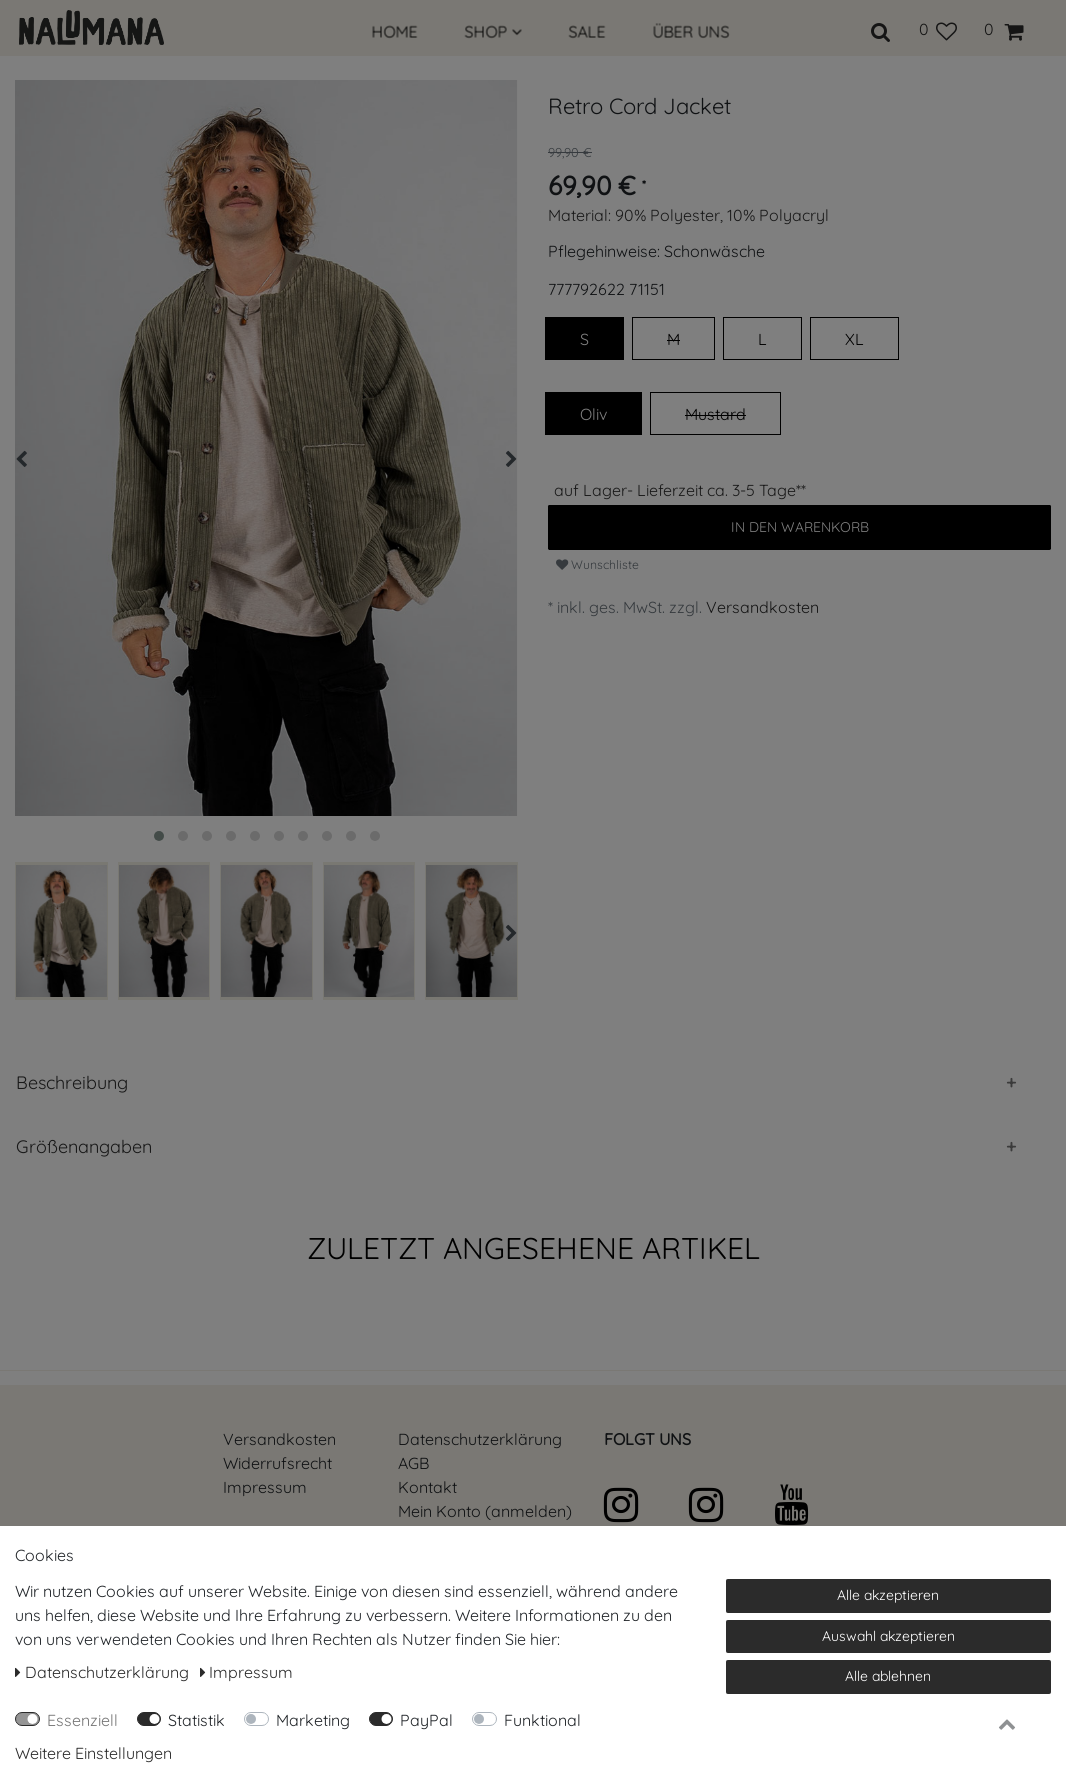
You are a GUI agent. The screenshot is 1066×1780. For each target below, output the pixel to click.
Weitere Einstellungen (93, 1753)
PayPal (426, 1720)
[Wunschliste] (937, 29)
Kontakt (427, 1487)
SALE (587, 32)
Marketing (313, 1720)
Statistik (196, 1720)
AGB (413, 1463)
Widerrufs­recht (277, 1463)
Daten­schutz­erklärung (480, 1439)
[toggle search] (881, 29)
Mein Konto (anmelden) (485, 1511)
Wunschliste (597, 564)
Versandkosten (762, 607)
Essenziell (82, 1720)
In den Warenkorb (800, 527)
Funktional (542, 1720)
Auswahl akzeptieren (888, 1636)
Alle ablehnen (888, 1676)
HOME (395, 32)
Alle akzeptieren (888, 1595)
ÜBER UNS (691, 32)
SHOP (493, 32)
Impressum (265, 1487)
